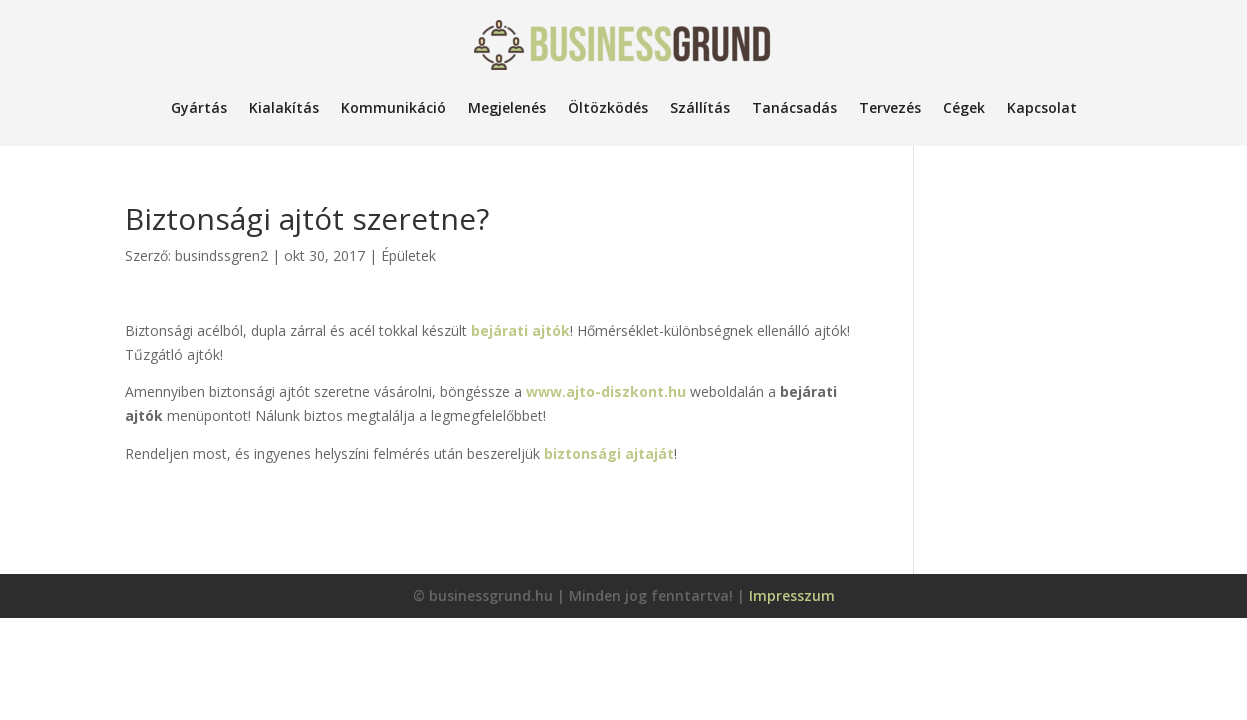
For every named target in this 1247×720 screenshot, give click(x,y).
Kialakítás (284, 107)
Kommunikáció (393, 107)
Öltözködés (608, 107)
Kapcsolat (1042, 107)
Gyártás (199, 107)
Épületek (408, 255)
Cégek (964, 107)
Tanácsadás (794, 107)
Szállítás (700, 107)
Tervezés (890, 107)
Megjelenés (507, 107)
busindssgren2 (221, 255)
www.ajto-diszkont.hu (606, 391)
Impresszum (792, 595)
